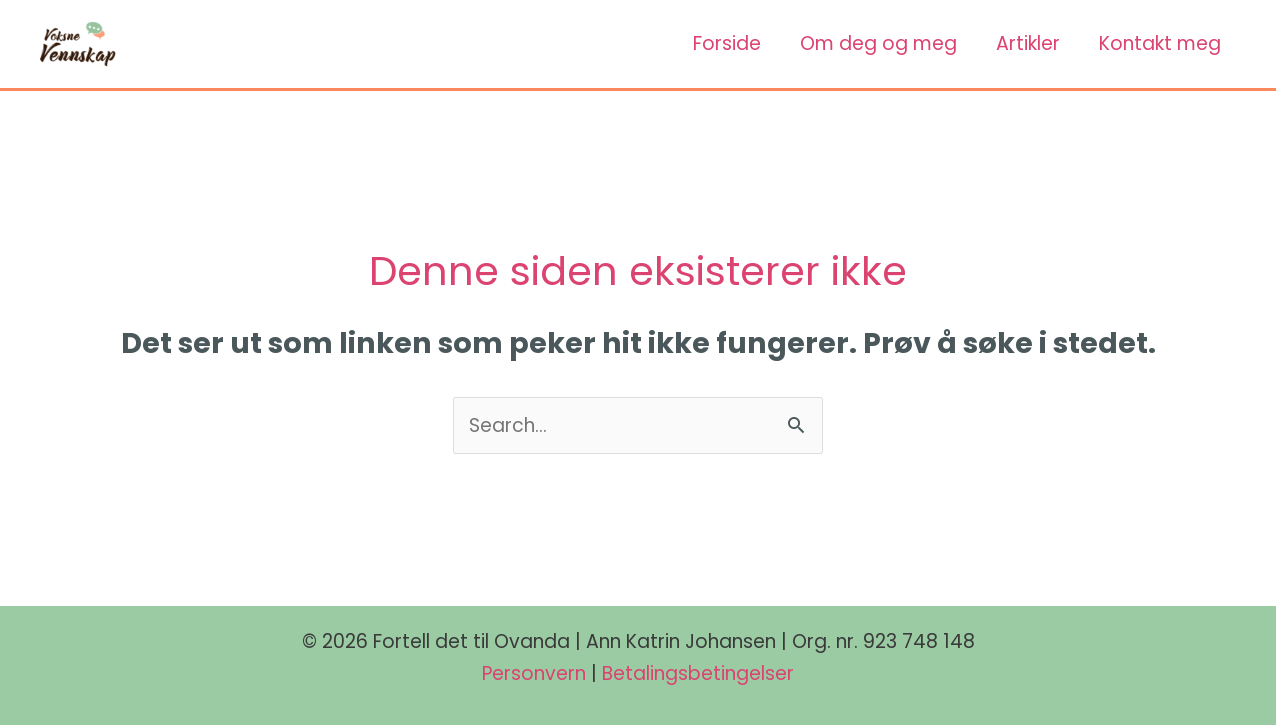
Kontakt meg (1161, 43)
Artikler (1030, 43)
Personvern (534, 673)
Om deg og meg (881, 43)
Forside (731, 43)
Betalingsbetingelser (698, 673)
